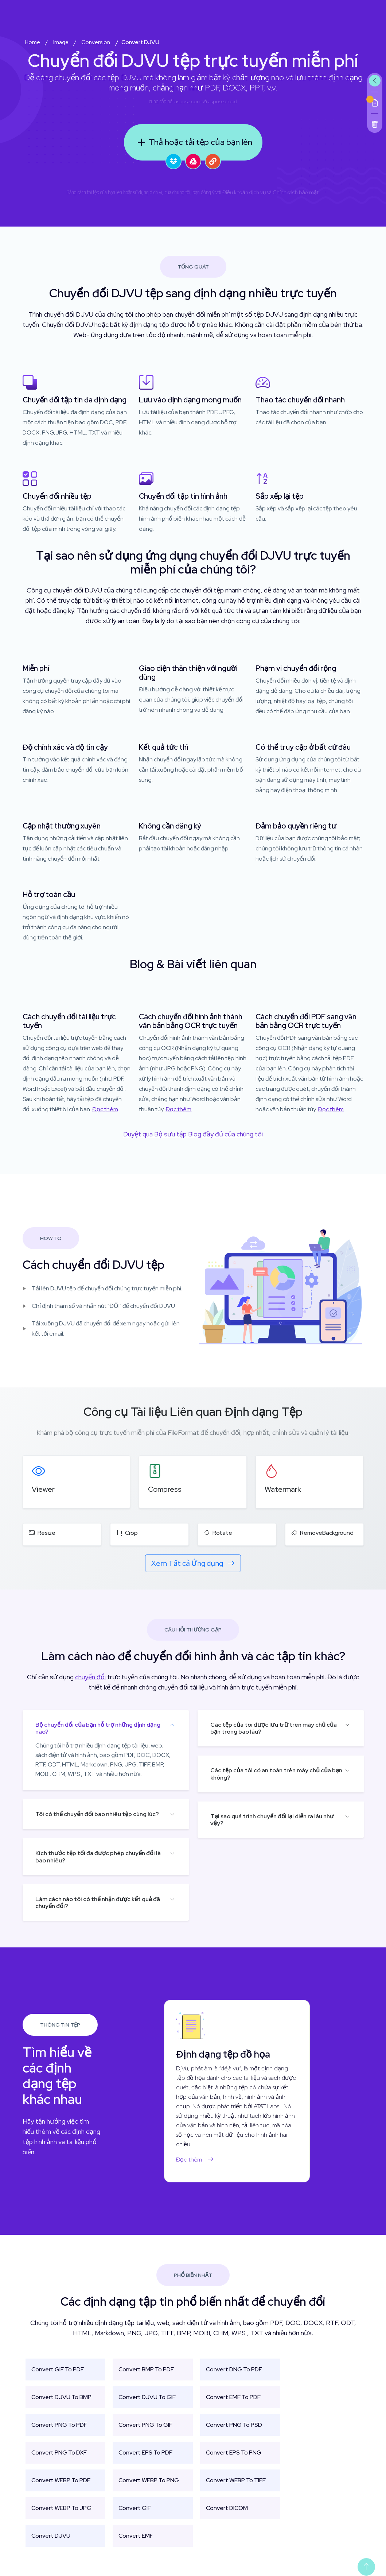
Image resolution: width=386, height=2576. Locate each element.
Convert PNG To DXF (59, 2452)
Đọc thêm (105, 1109)
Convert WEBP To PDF (60, 2480)
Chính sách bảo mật (296, 192)
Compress (165, 1489)
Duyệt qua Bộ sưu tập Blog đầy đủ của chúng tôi (193, 1134)
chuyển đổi (90, 1677)
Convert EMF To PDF (233, 2397)
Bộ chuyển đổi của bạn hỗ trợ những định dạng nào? (97, 1728)
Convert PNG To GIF (145, 2425)
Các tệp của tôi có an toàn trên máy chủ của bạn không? (276, 1773)
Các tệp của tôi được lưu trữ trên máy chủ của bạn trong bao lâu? (273, 1728)
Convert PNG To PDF (59, 2425)
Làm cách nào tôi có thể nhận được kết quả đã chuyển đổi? (97, 1902)
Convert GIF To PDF (57, 2369)
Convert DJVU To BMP (61, 2397)
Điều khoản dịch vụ (244, 192)
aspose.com (188, 101)
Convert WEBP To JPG (61, 2508)
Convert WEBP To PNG (148, 2480)
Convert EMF (135, 2536)
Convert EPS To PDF (145, 2452)
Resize (42, 1533)
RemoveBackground (322, 1533)
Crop (127, 1533)
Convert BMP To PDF (146, 2369)
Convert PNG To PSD (234, 2425)
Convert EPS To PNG (233, 2452)
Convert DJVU (50, 2536)
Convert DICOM (227, 2508)
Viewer (43, 1489)
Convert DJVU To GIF (147, 2397)
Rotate (218, 1533)
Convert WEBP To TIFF (236, 2480)
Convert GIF (134, 2508)
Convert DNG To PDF (234, 2369)
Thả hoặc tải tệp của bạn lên (193, 142)
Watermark (283, 1489)
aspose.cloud (222, 101)
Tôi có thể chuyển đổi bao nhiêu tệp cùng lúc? (97, 1814)
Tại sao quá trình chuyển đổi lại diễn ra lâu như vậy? (272, 1819)
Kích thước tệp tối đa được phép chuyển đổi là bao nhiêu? (98, 1856)
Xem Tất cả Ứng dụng (193, 1563)
